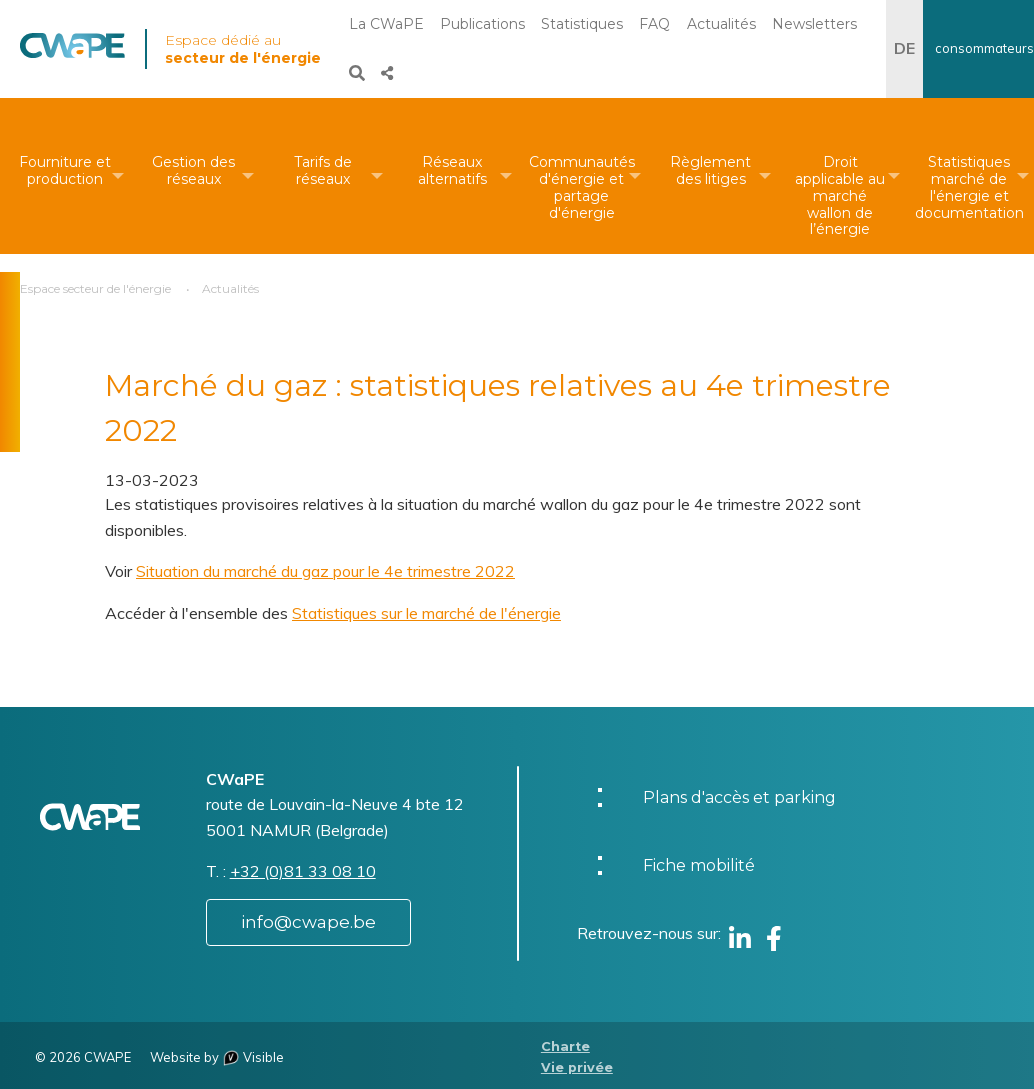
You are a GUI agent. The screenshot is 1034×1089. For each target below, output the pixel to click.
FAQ (654, 24)
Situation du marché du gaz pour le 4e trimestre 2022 (325, 571)
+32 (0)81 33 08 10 (303, 871)
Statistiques (582, 24)
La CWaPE (386, 24)
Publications (482, 24)
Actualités (721, 24)
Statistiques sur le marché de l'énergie (426, 613)
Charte (565, 1046)
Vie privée (577, 1067)
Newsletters (814, 24)
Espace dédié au (243, 49)
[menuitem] (64, 176)
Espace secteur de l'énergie (95, 288)
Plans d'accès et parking (739, 797)
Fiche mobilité (699, 865)
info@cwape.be (308, 922)
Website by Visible (217, 1057)
